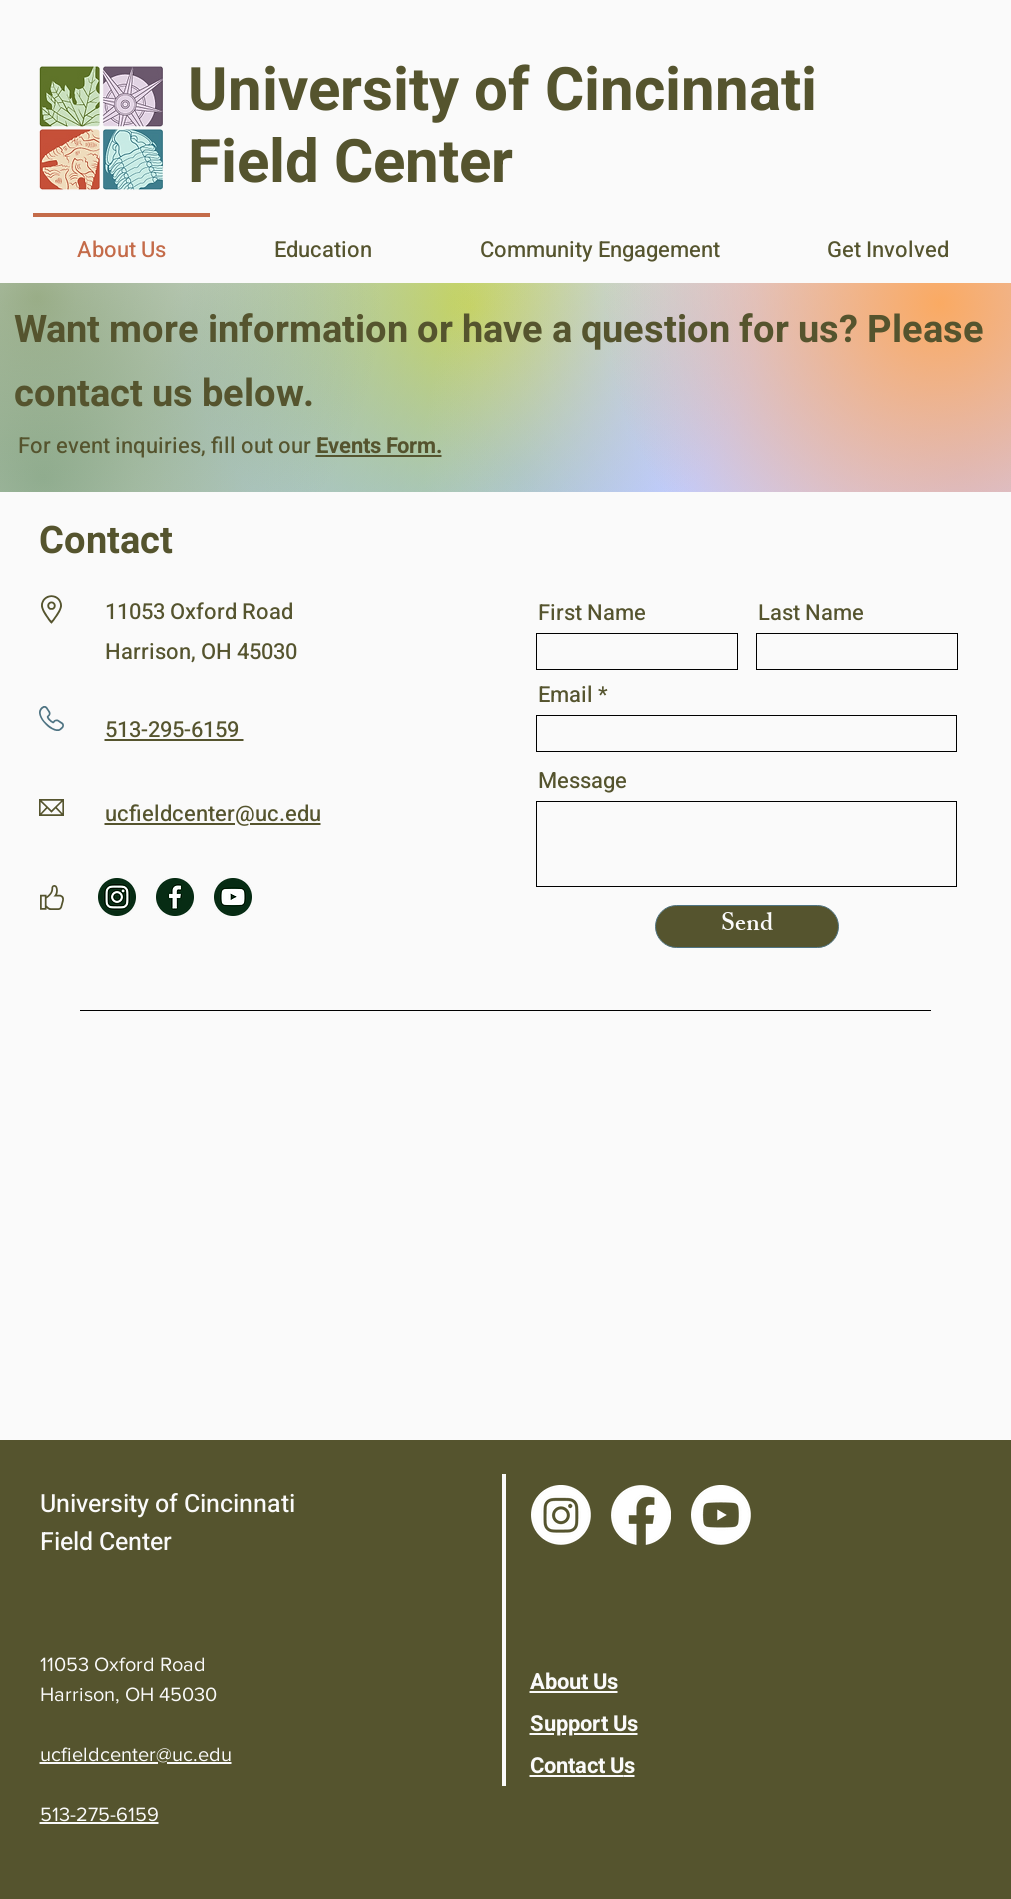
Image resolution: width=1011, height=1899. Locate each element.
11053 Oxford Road (123, 1664)
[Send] (747, 926)
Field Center (106, 1542)
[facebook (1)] (175, 897)
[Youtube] (721, 1515)
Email (565, 695)
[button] (323, 241)
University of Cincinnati (167, 1504)
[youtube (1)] (233, 897)
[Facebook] (641, 1515)
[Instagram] (561, 1515)
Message (582, 781)
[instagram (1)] (117, 897)
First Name (592, 613)
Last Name (811, 613)
